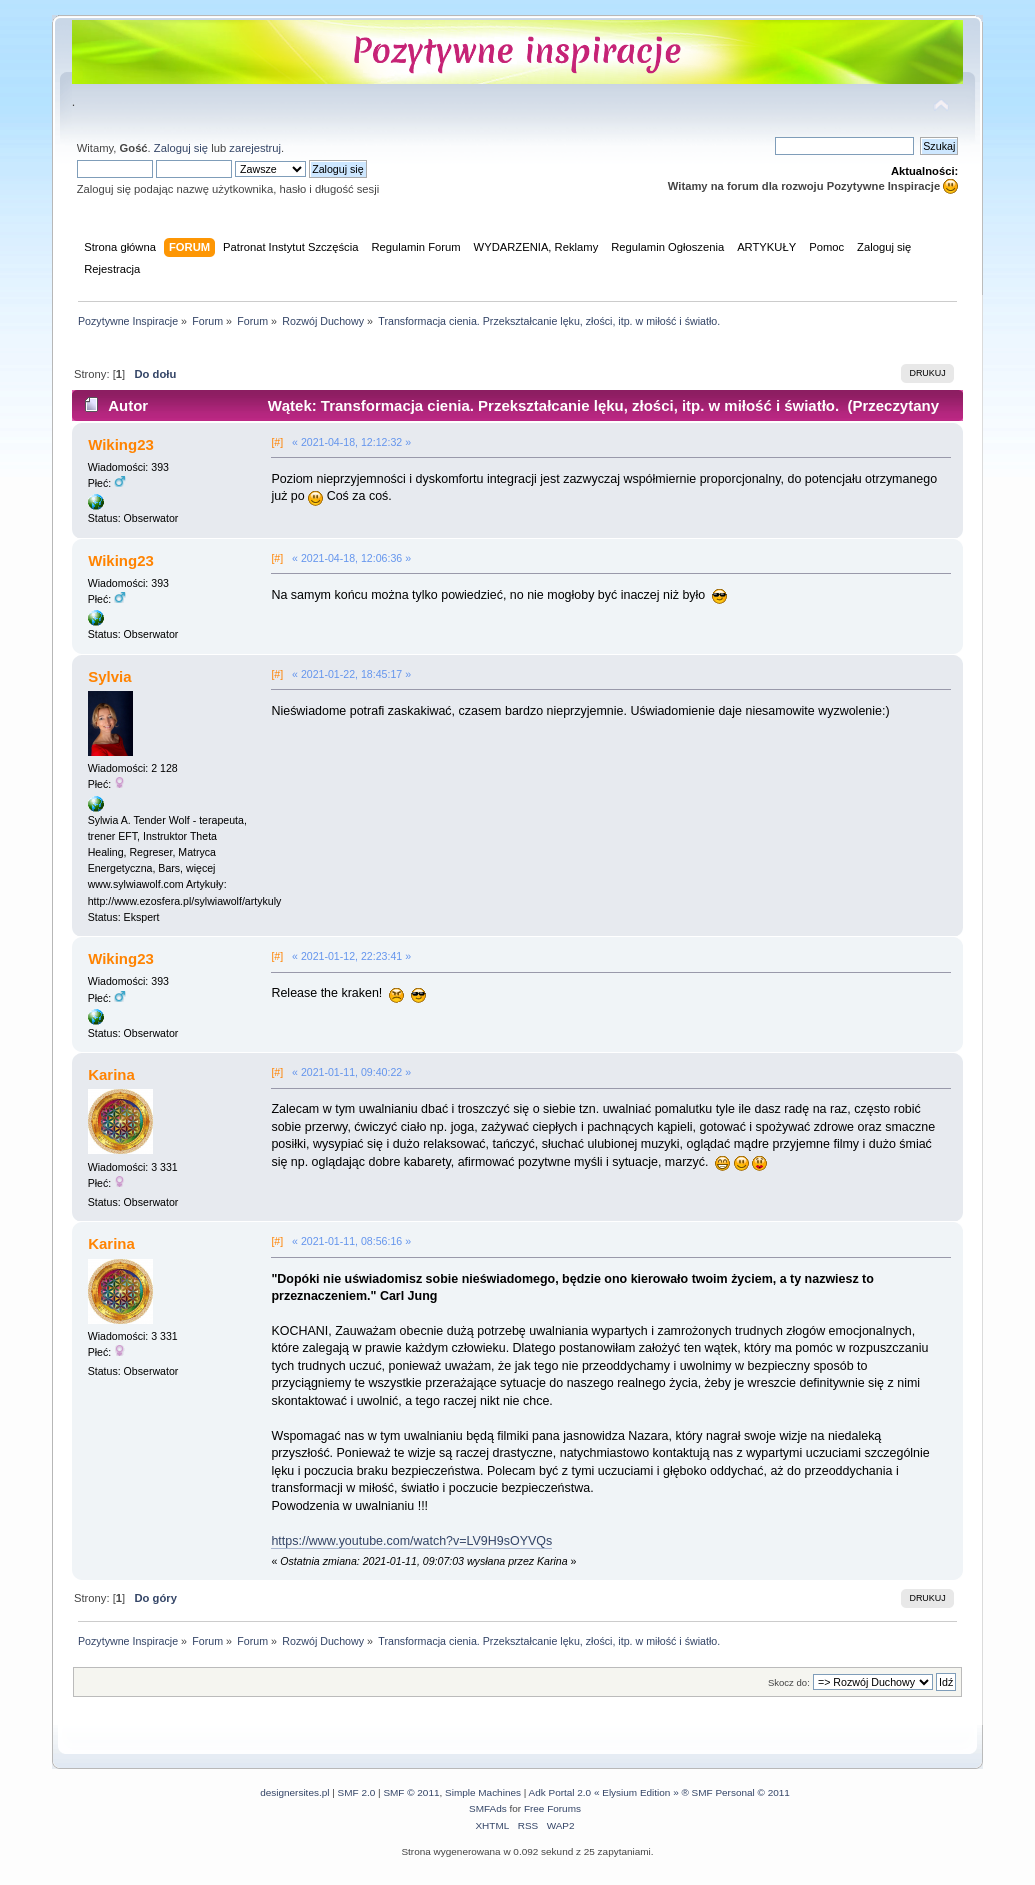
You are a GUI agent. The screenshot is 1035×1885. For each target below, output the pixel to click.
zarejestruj (255, 148)
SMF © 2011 (411, 1792)
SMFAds (488, 1808)
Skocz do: (789, 1682)
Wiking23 (121, 444)
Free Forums (552, 1808)
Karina (111, 1074)
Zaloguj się (181, 148)
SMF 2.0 (357, 1792)
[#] (277, 442)
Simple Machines (483, 1792)
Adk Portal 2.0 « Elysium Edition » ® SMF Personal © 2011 (659, 1792)
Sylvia (109, 676)
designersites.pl (294, 1792)
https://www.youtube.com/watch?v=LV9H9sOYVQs (411, 1541)
